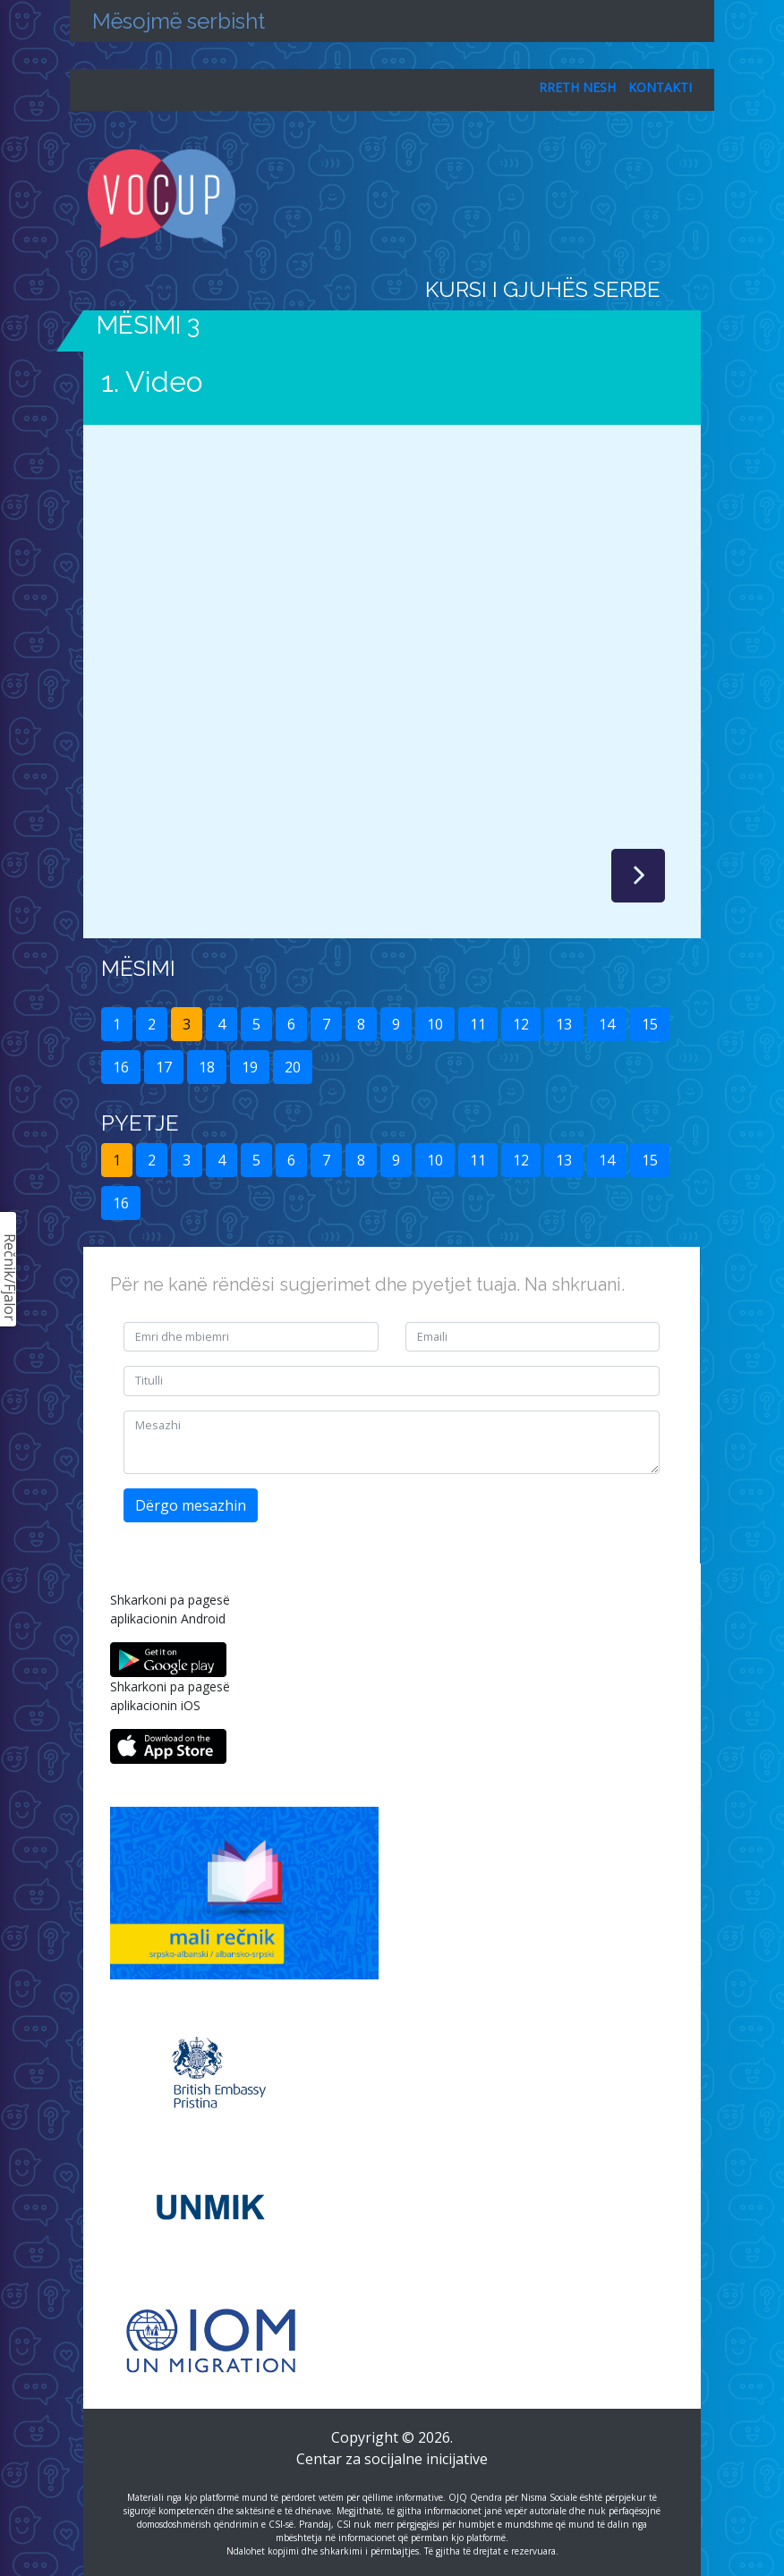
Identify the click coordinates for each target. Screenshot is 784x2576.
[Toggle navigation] (689, 198)
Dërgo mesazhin (190, 1505)
